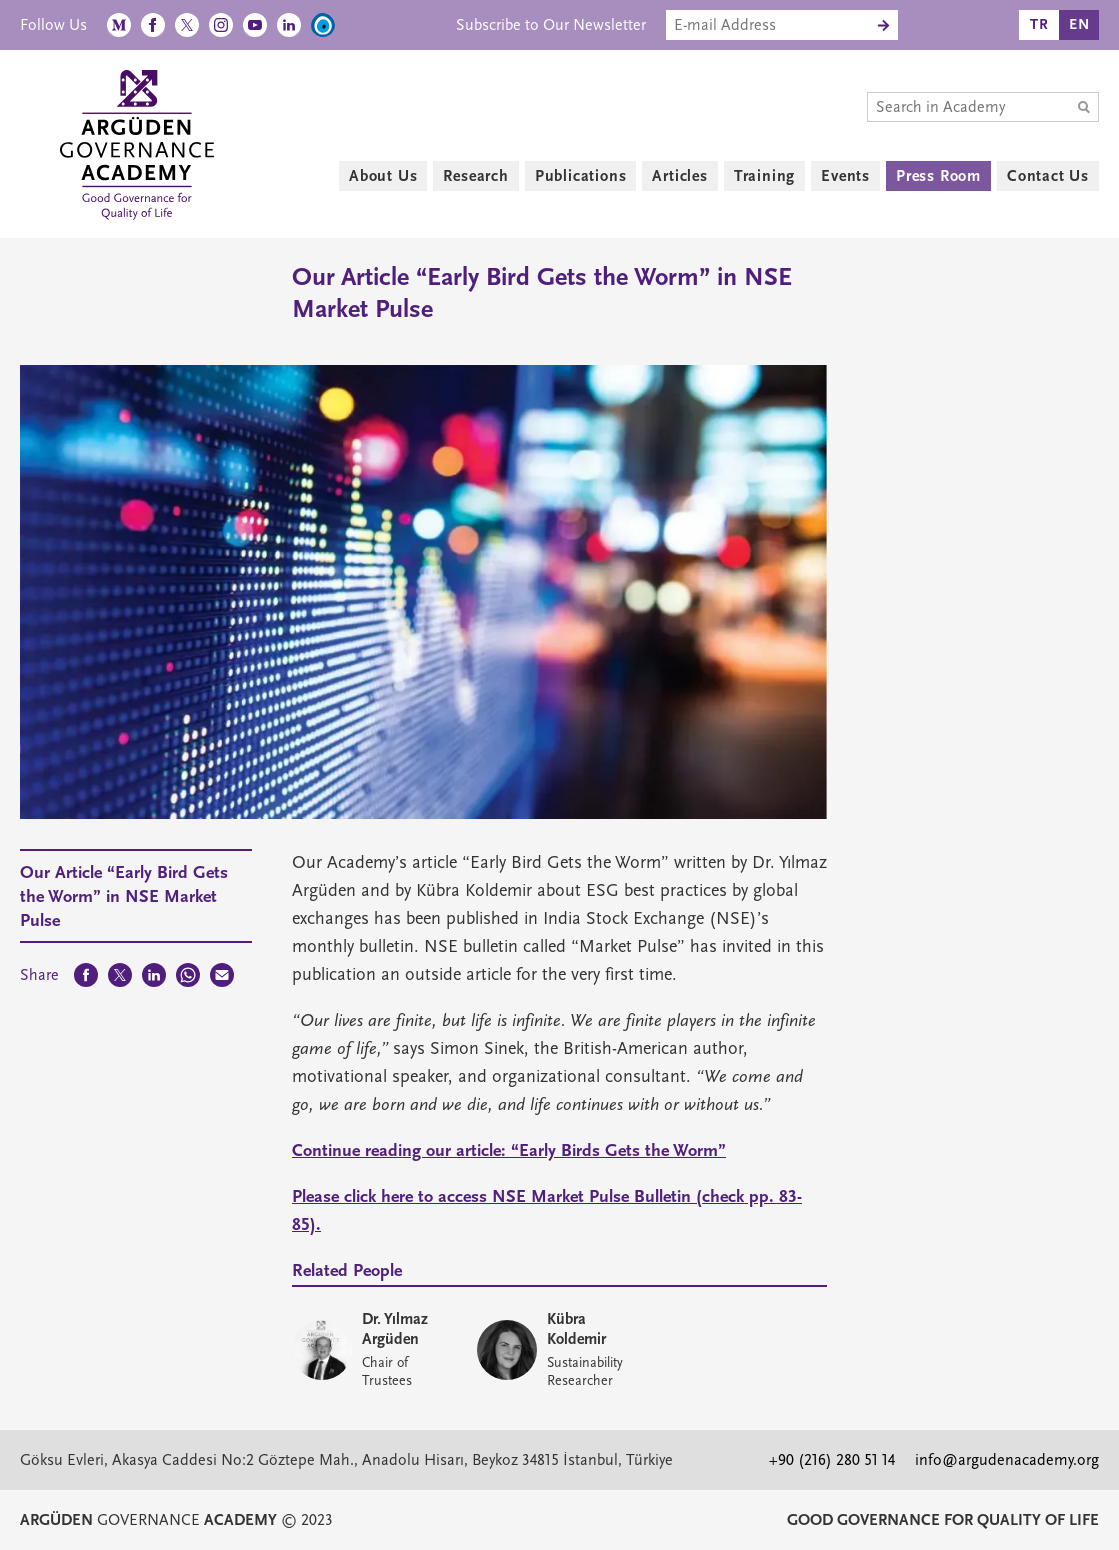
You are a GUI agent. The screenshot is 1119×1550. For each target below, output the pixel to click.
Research (475, 176)
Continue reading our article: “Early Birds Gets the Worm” (509, 1150)
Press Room (938, 176)
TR (1039, 24)
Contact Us (1048, 176)
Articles (679, 176)
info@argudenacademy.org (1007, 1460)
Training (764, 176)
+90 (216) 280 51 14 (832, 1460)
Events (845, 176)
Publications (581, 176)
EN (1079, 24)
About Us (383, 176)
